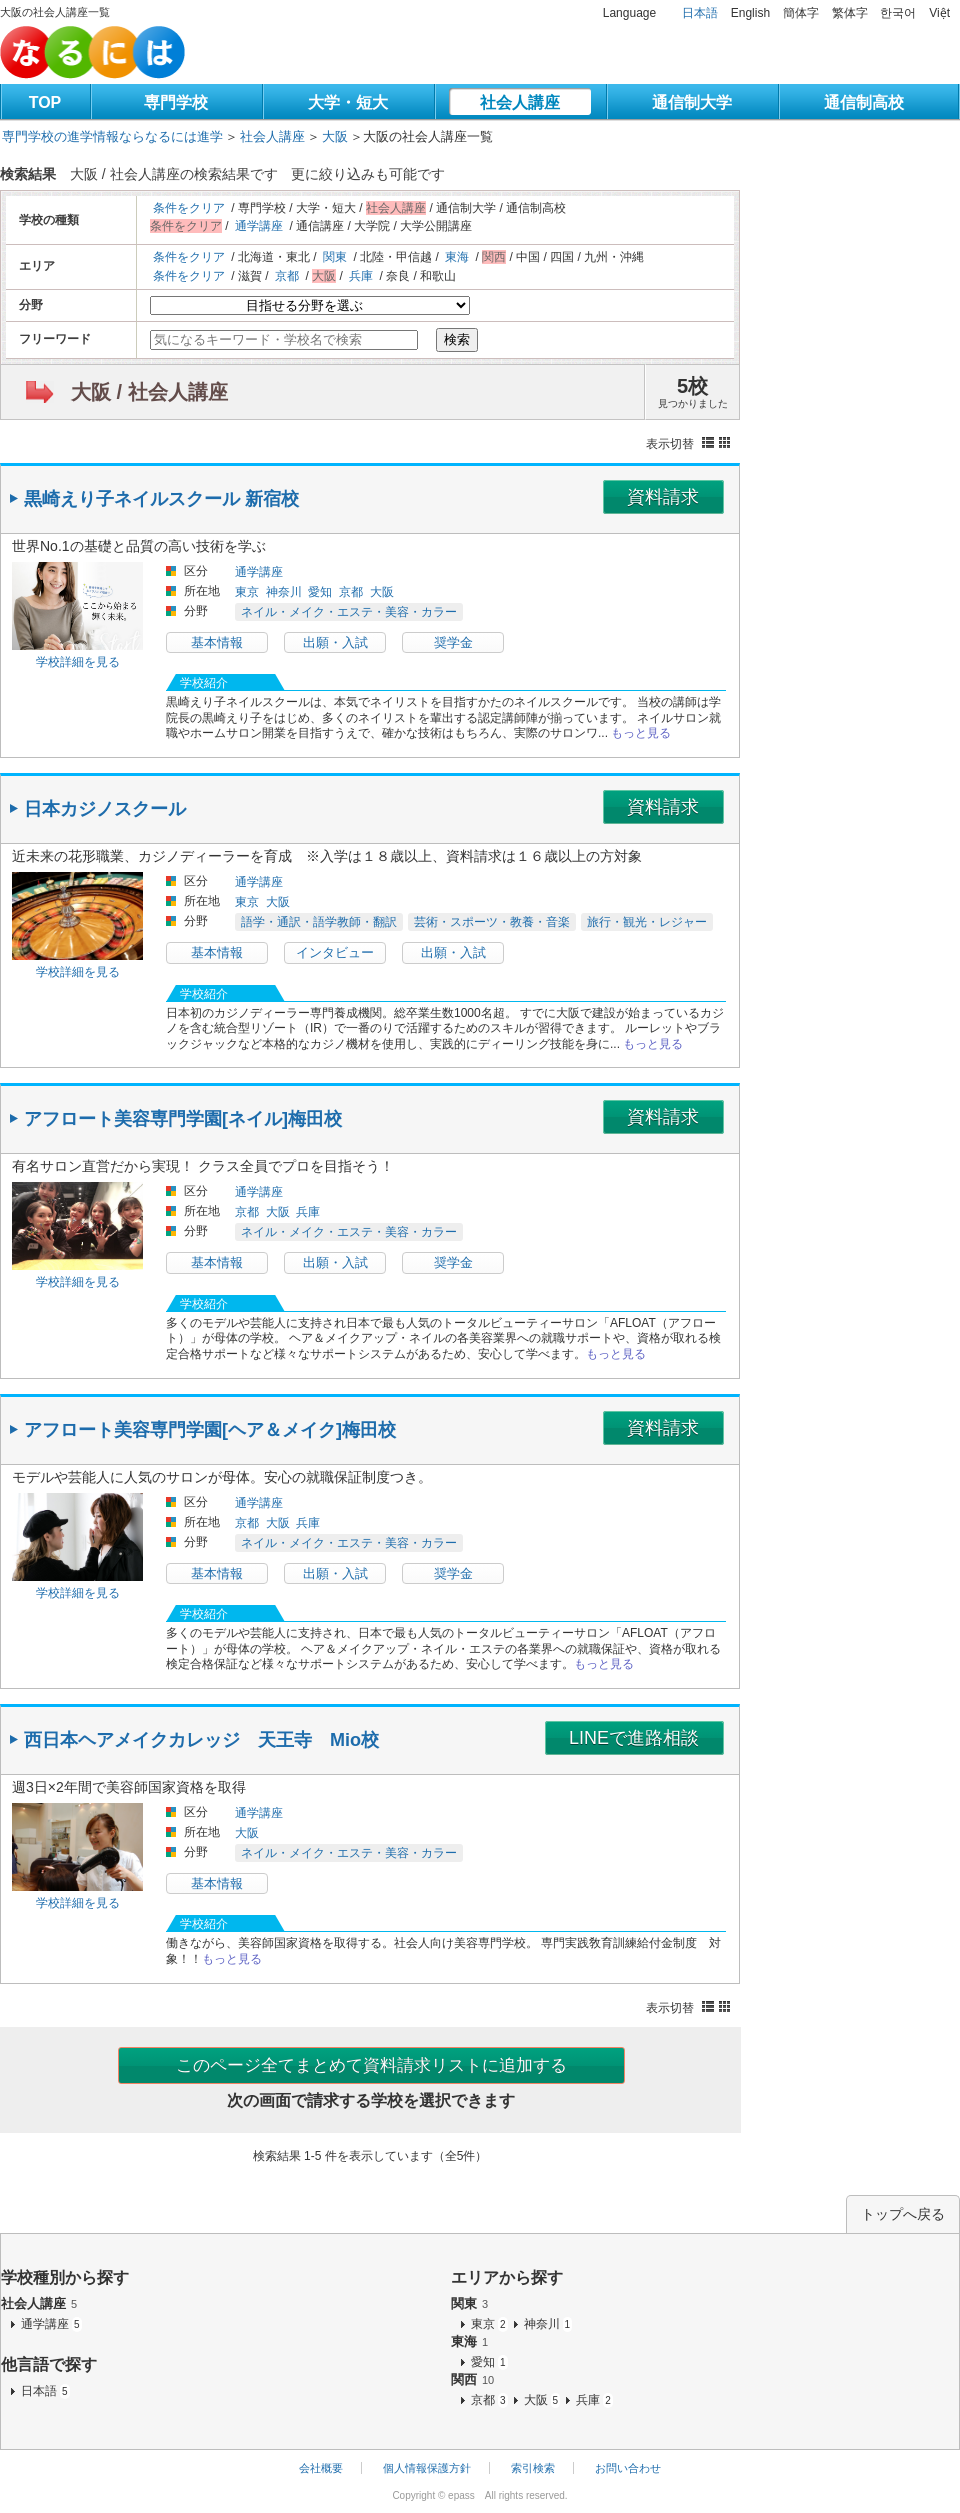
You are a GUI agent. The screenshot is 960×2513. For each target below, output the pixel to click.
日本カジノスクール (105, 809)
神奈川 (284, 592)
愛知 (320, 592)
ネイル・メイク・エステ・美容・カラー (349, 612)
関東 (335, 257)
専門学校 (176, 102)
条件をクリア (189, 208)
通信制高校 (864, 102)
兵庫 (361, 276)
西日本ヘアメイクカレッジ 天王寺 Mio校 (201, 1740)
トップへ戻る (903, 2214)
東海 (457, 257)
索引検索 (533, 2468)
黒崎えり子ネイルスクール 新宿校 (161, 499)
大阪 (335, 136)
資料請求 (663, 497)
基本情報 (217, 642)
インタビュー (335, 952)
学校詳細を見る (78, 662)
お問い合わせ (628, 2468)
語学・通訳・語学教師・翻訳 (319, 922)
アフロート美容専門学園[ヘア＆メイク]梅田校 (210, 1430)
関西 (472, 2379)
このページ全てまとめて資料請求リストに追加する (371, 2065)
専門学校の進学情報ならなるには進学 (112, 136)
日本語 (700, 13)
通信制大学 (692, 102)
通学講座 (259, 226)
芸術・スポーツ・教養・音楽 (492, 922)
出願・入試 (335, 642)
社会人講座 (520, 102)
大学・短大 (348, 102)
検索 (457, 339)
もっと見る (641, 733)
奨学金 (453, 642)
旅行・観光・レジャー (647, 922)
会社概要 (321, 2468)
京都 (287, 276)
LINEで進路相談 (634, 1738)
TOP (45, 102)
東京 (247, 592)
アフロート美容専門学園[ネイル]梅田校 (183, 1119)
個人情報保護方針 (427, 2468)
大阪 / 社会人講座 (149, 392)
